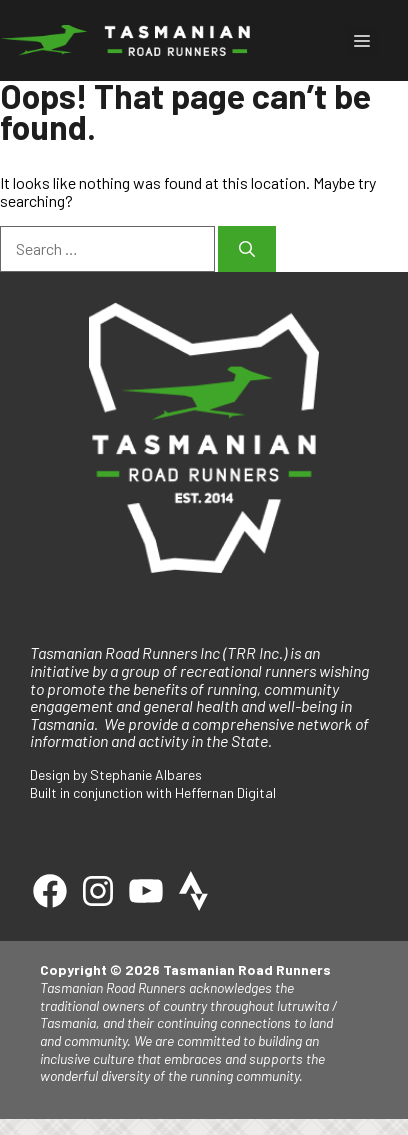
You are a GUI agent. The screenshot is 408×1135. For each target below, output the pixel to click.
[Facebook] (50, 891)
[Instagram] (98, 891)
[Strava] (194, 891)
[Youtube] (146, 891)
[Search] (247, 249)
